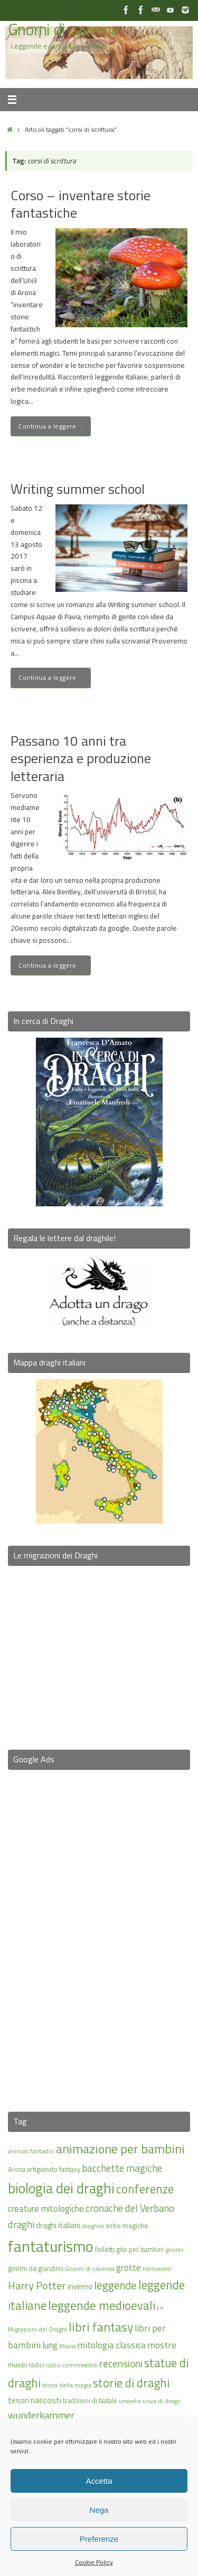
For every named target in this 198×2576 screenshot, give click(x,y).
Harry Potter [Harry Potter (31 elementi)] (37, 2285)
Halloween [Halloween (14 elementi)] (157, 2268)
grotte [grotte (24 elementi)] (128, 2267)
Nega (99, 2509)
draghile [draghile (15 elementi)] (93, 2226)
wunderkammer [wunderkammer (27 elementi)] (41, 2415)
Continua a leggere (52, 426)
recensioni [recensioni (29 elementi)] (121, 2364)
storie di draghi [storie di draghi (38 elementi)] (131, 2383)
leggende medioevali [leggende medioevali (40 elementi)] (101, 2305)
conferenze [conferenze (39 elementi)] (145, 2189)
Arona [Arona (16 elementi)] (16, 2169)
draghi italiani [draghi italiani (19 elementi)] (58, 2225)
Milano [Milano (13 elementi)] (67, 2346)
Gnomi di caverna (63, 29)
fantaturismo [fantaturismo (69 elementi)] (50, 2246)
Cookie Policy (94, 2562)
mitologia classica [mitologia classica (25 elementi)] (111, 2345)
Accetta (99, 2480)
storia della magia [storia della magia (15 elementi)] (66, 2385)
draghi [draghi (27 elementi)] (21, 2224)
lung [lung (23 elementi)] (50, 2345)
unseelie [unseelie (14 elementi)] (130, 2400)
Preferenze (99, 2538)
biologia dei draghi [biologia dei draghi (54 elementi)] (61, 2188)
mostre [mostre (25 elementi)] (161, 2345)
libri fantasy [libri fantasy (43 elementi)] (101, 2326)
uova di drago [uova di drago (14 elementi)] (162, 2400)
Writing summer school (78, 489)
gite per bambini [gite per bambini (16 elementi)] (140, 2249)
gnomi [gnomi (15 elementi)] (174, 2250)
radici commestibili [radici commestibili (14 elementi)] (72, 2364)
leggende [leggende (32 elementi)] (115, 2285)
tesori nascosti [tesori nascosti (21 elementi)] (34, 2400)
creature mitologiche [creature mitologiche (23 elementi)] (46, 2209)
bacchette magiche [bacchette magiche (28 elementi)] (122, 2168)
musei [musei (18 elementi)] (17, 2364)
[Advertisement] (99, 1934)
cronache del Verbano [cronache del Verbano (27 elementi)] (130, 2208)
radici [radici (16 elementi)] (36, 2364)
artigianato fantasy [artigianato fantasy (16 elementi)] (53, 2169)
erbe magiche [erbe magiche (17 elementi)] (127, 2225)
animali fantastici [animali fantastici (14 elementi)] (31, 2150)
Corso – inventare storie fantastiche (80, 204)
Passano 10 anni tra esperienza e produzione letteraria (81, 758)
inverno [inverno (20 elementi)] (80, 2286)
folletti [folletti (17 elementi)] (105, 2249)
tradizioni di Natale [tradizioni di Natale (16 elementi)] (90, 2400)
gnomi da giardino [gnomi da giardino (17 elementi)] (35, 2268)
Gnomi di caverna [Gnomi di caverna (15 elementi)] (90, 2268)
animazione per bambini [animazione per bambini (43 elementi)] (120, 2148)
